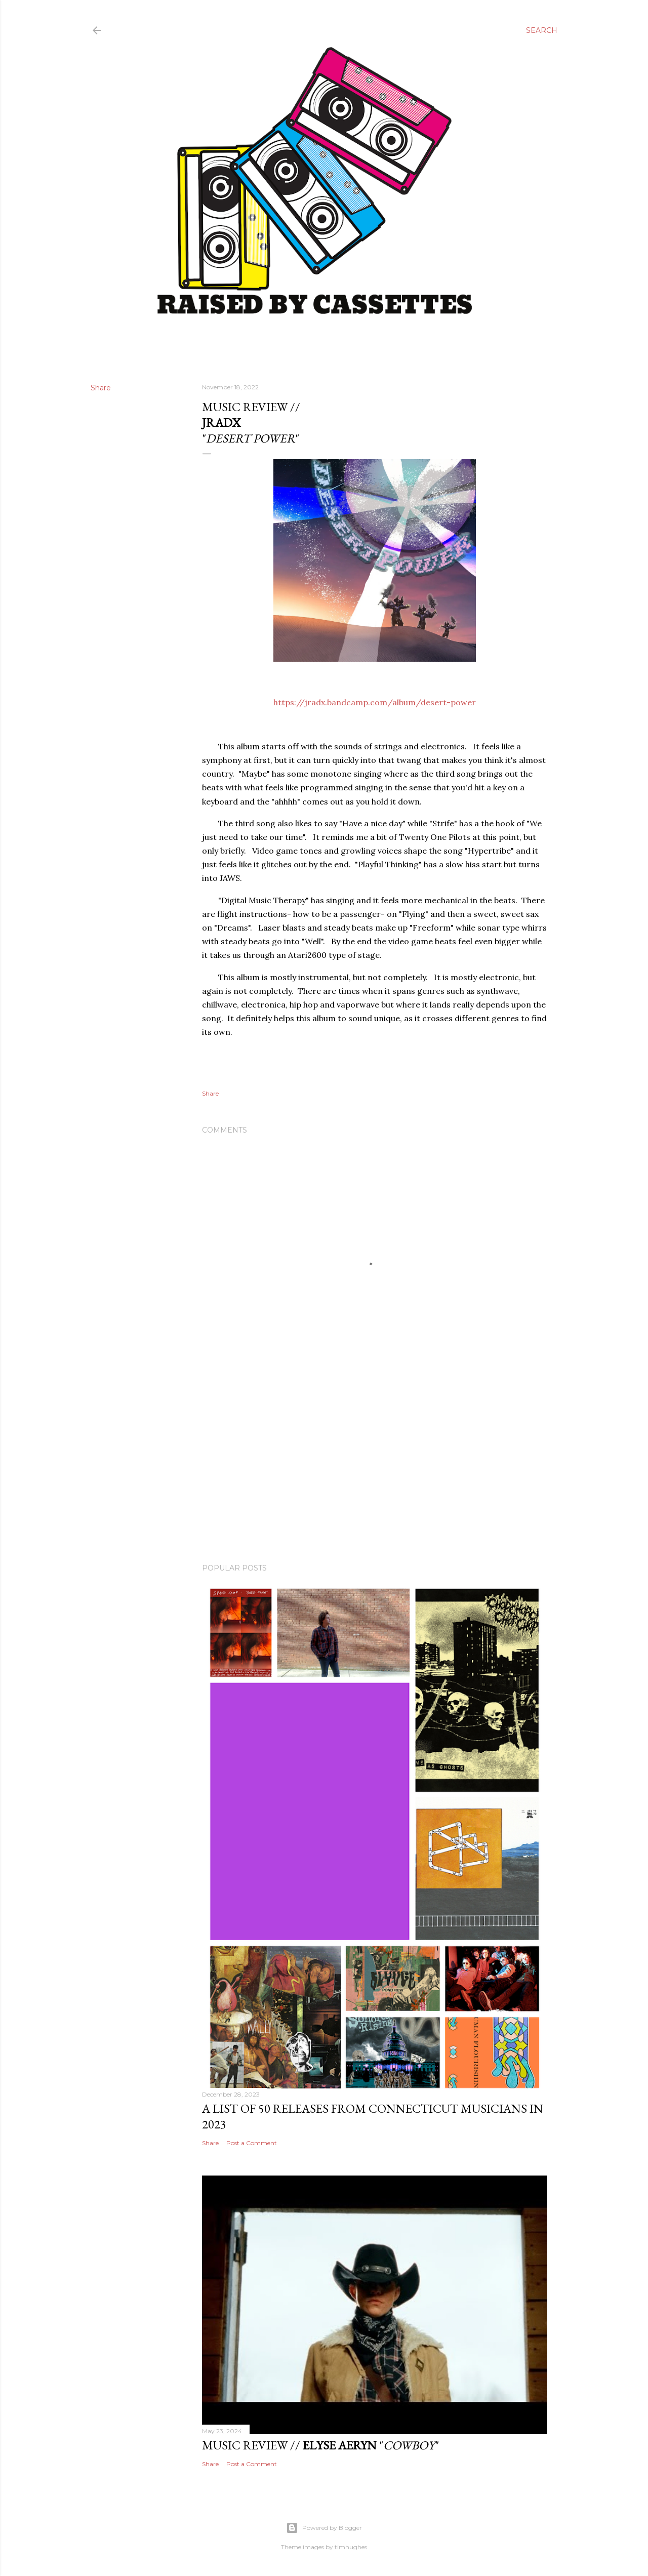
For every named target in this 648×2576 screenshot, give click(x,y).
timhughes (351, 2547)
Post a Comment (251, 2143)
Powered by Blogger (324, 2528)
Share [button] (101, 387)
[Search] (541, 30)
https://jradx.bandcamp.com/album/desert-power (374, 702)
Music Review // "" (320, 2445)
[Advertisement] (374, 1467)
